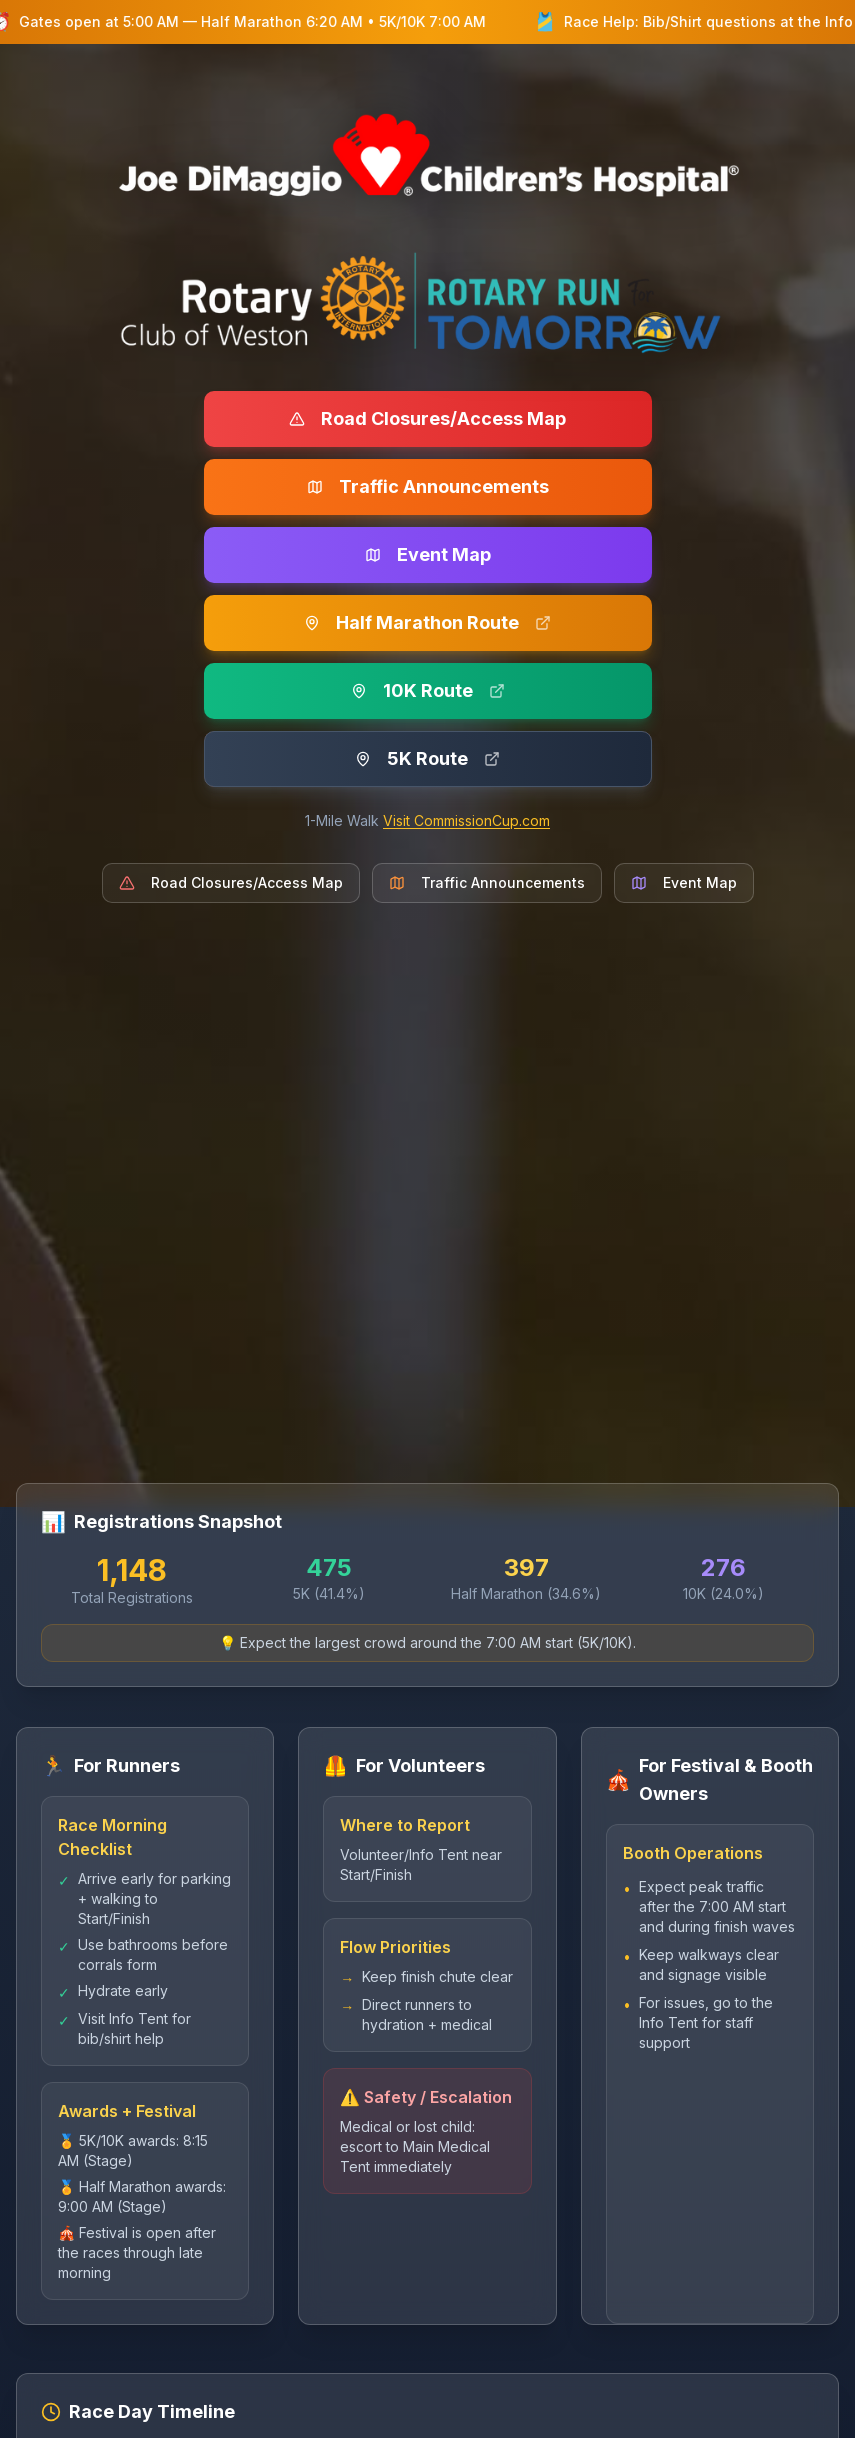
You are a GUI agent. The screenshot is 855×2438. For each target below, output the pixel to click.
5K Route (427, 758)
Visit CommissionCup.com (466, 820)
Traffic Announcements (428, 486)
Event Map (428, 554)
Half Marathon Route (427, 622)
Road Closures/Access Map (427, 418)
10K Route (428, 690)
